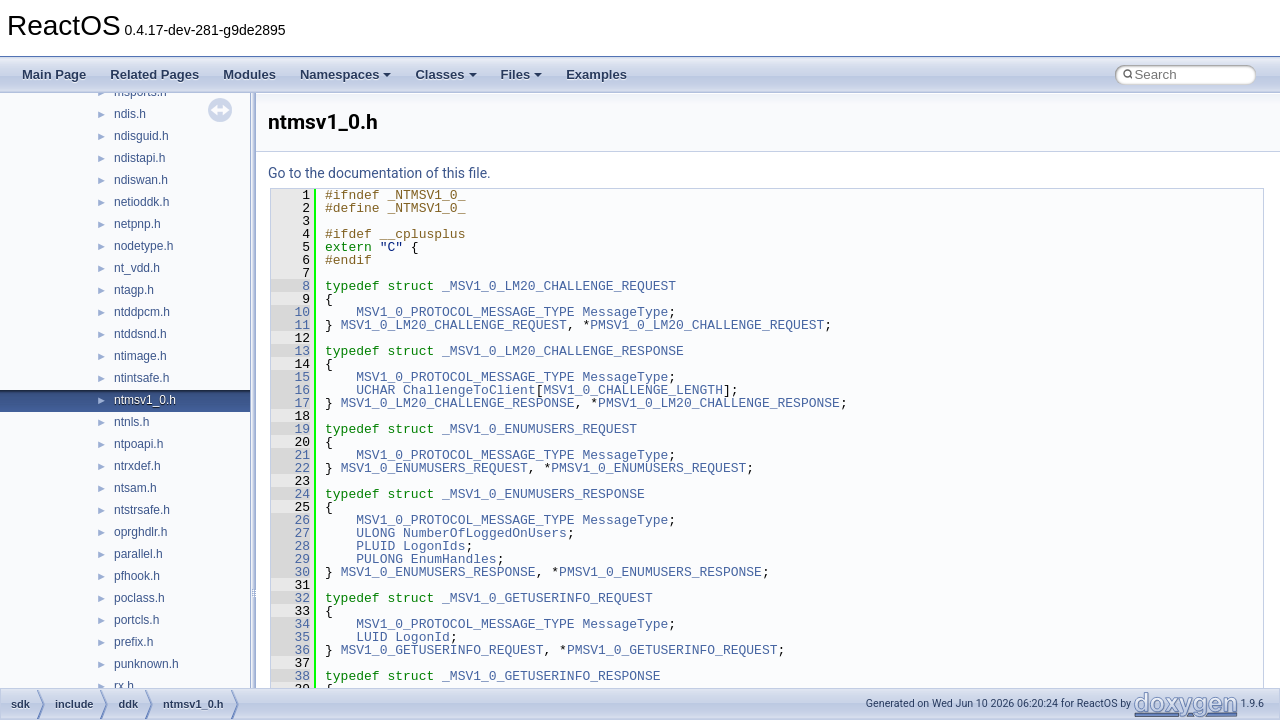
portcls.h (136, 620)
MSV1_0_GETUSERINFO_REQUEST (442, 650)
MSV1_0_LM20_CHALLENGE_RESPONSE (458, 403)
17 (290, 403)
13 (290, 351)
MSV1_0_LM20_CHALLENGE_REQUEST (454, 325)
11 (290, 325)
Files (522, 74)
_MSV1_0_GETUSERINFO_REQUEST (547, 598)
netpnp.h (137, 224)
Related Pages (154, 74)
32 (290, 598)
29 (290, 559)
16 (290, 390)
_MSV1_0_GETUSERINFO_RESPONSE (551, 676)
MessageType (625, 312)
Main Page (54, 74)
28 (290, 546)
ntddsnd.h (140, 334)
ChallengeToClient (469, 390)
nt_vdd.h (137, 268)
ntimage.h (140, 356)
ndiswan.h (141, 180)
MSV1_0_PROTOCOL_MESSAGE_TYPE (465, 312)
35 (290, 637)
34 (290, 624)
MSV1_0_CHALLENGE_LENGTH (632, 390)
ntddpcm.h (142, 312)
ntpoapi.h (138, 444)
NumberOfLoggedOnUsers (485, 533)
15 (290, 377)
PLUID (375, 546)
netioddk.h (141, 202)
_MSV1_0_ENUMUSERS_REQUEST (539, 429)
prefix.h (133, 642)
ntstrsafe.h (142, 510)
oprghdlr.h (140, 532)
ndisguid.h (141, 136)
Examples (596, 74)
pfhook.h (137, 576)
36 (290, 650)
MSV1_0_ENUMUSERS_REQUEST (434, 468)
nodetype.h (143, 246)
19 (290, 429)
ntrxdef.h (137, 466)
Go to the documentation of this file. (379, 173)
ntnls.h (131, 422)
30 (290, 572)
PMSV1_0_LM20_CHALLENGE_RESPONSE (719, 403)
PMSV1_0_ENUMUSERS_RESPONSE (660, 572)
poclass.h (139, 598)
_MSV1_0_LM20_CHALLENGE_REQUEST (559, 286)
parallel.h (138, 554)
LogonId (422, 637)
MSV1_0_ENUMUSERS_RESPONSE (438, 572)
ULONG (375, 533)
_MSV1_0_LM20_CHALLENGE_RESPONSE (563, 351)
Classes (445, 74)
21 (290, 455)
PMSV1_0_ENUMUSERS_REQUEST (648, 468)
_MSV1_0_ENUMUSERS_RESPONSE (543, 494)
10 (290, 312)
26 (290, 520)
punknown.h (146, 664)
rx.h (124, 686)
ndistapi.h (139, 158)
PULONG (379, 559)
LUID (371, 637)
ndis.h (130, 114)
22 (290, 468)
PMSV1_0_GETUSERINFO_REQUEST (672, 650)
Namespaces (346, 74)
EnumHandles (454, 559)
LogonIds (434, 546)
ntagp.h (134, 290)
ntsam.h (135, 488)
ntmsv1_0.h (145, 400)
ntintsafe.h (141, 378)
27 (290, 533)
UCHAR (375, 390)
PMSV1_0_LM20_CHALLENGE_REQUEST (707, 325)
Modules (249, 74)
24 (290, 494)
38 (290, 676)
